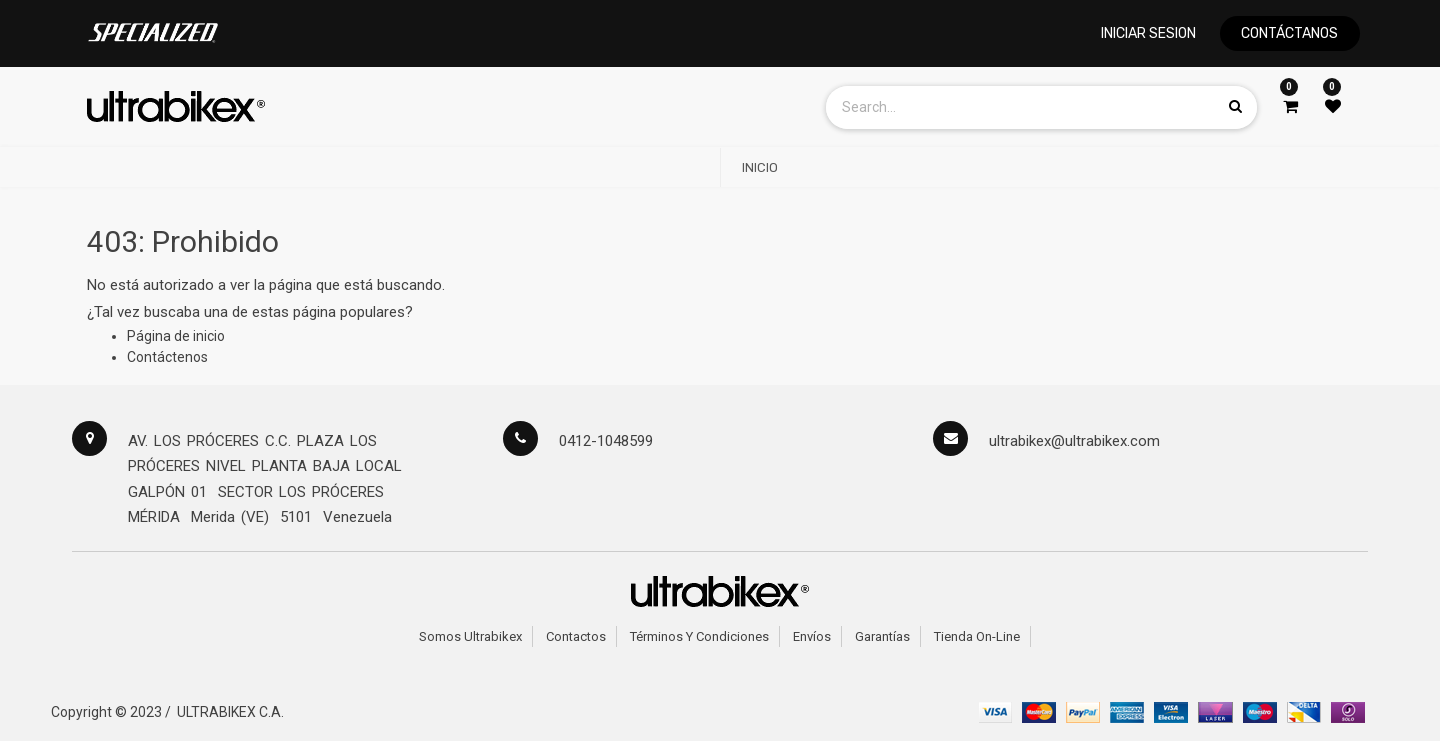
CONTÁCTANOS (1289, 33)
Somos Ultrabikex (470, 636)
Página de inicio (176, 336)
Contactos (576, 636)
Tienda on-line (977, 636)
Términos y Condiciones (699, 636)
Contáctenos (167, 357)
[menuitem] (760, 168)
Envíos (812, 636)
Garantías (882, 636)
